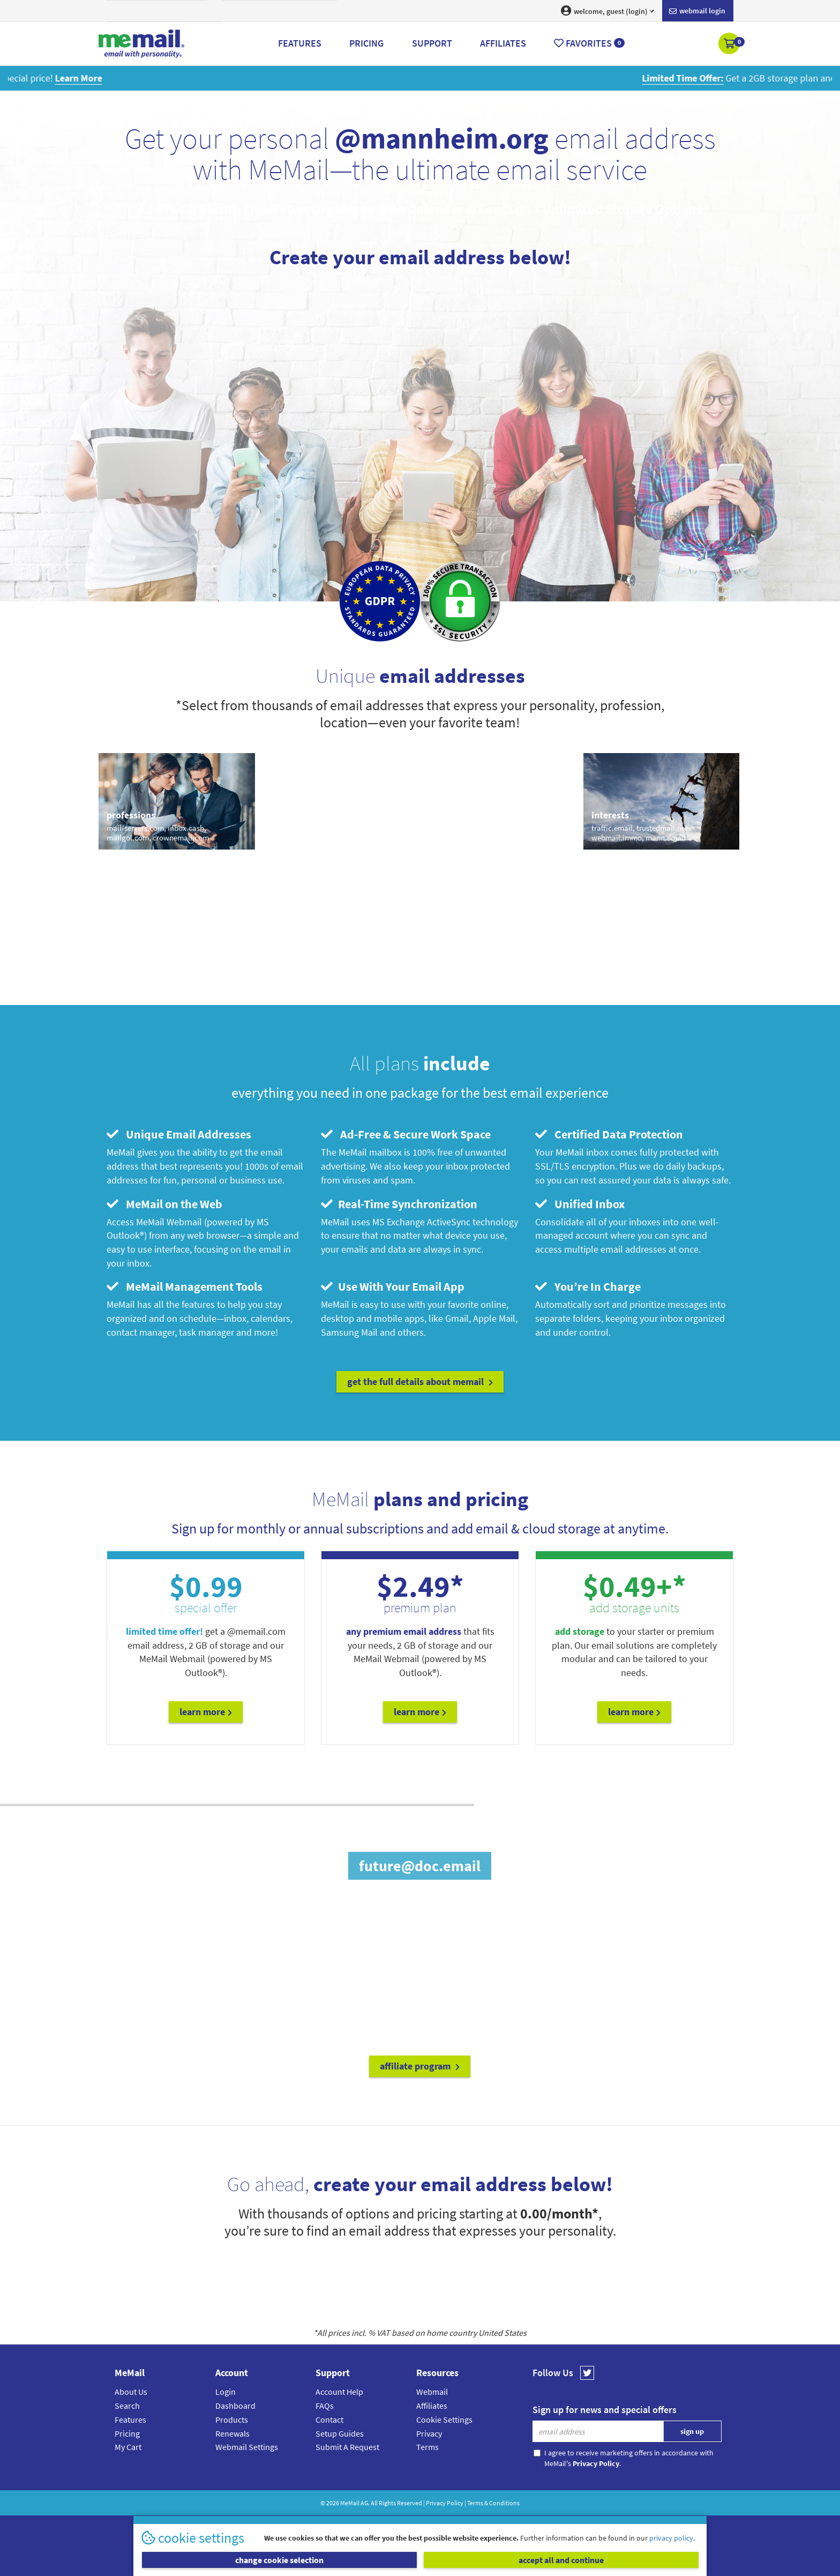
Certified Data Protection (609, 1134)
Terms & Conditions (493, 2503)
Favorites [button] (589, 43)
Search (127, 2405)
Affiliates (431, 2405)
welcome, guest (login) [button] (607, 10)
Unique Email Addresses (179, 1134)
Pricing (127, 2433)
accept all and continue (561, 2560)
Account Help (339, 2391)
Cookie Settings (444, 2419)
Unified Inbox (580, 1203)
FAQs (325, 2405)
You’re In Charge (588, 1286)
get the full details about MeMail (420, 1381)
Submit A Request (347, 2446)
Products (231, 2419)
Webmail (432, 2391)
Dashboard (235, 2405)
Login (225, 2391)
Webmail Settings (246, 2446)
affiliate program (420, 2066)
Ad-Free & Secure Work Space (406, 1134)
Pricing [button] (366, 43)
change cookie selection (279, 2560)
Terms (427, 2446)
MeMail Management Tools (184, 1286)
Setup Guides (340, 2433)
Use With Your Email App (392, 1286)
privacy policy (671, 2538)
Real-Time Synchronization (399, 1203)
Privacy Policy (444, 2503)
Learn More (205, 1712)
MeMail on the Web (164, 1203)
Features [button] (299, 43)
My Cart (128, 2446)
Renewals (232, 2433)
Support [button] (432, 43)
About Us (131, 2391)
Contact (329, 2419)
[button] (729, 44)
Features (130, 2419)
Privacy (429, 2433)
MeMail (349, 2503)
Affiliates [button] (503, 43)
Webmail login (697, 11)
